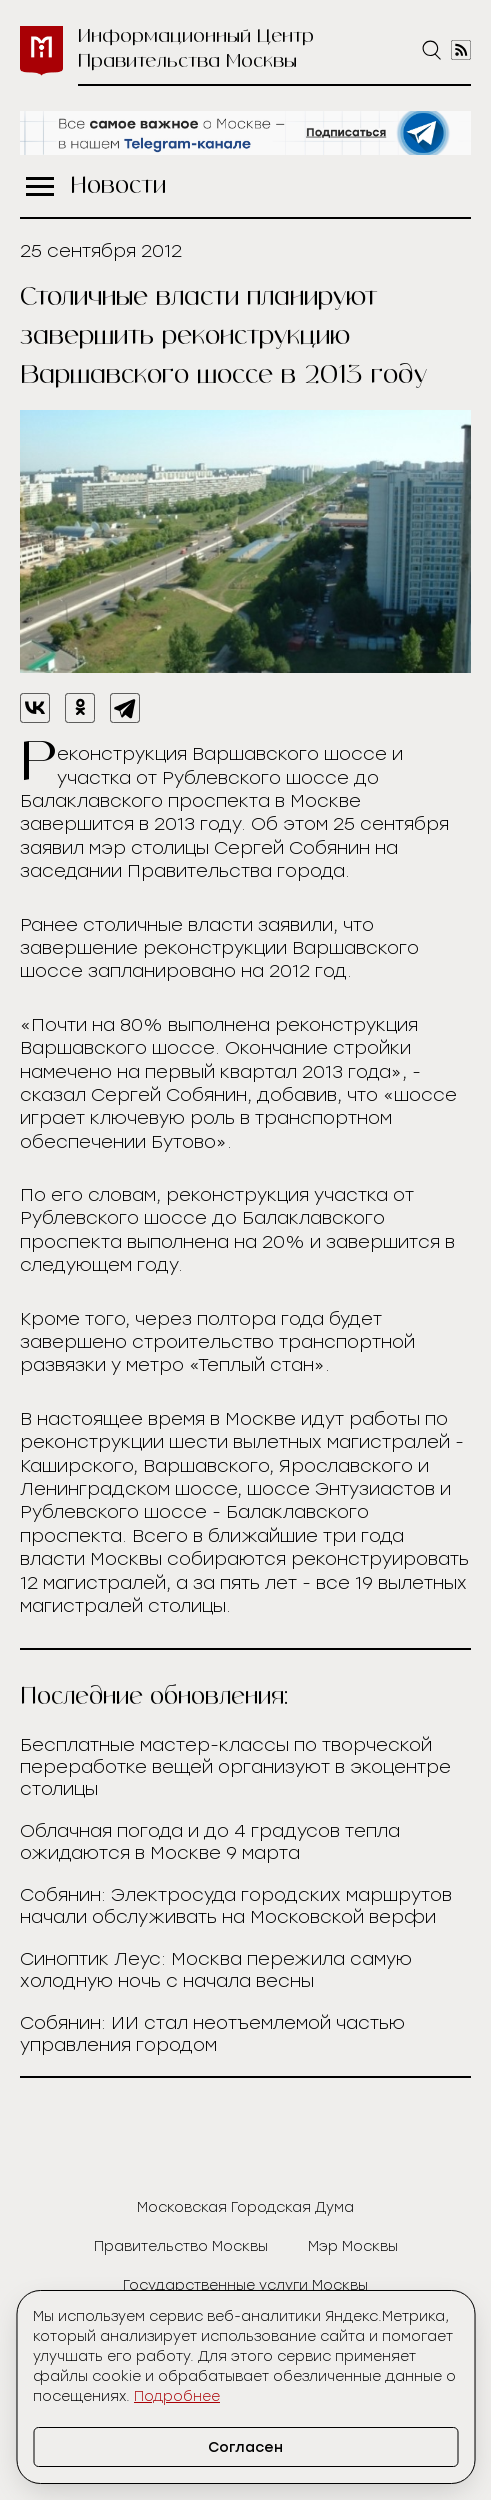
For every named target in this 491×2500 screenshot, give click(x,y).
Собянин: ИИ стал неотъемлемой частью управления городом (212, 2034)
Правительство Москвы (181, 2246)
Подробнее (177, 2396)
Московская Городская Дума (245, 2207)
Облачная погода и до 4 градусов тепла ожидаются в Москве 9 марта (210, 1842)
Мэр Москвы (353, 2246)
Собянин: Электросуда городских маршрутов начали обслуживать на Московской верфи (236, 1906)
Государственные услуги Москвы (245, 2285)
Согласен (245, 2447)
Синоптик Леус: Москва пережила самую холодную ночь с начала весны (216, 1970)
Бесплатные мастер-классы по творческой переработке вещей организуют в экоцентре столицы (235, 1767)
